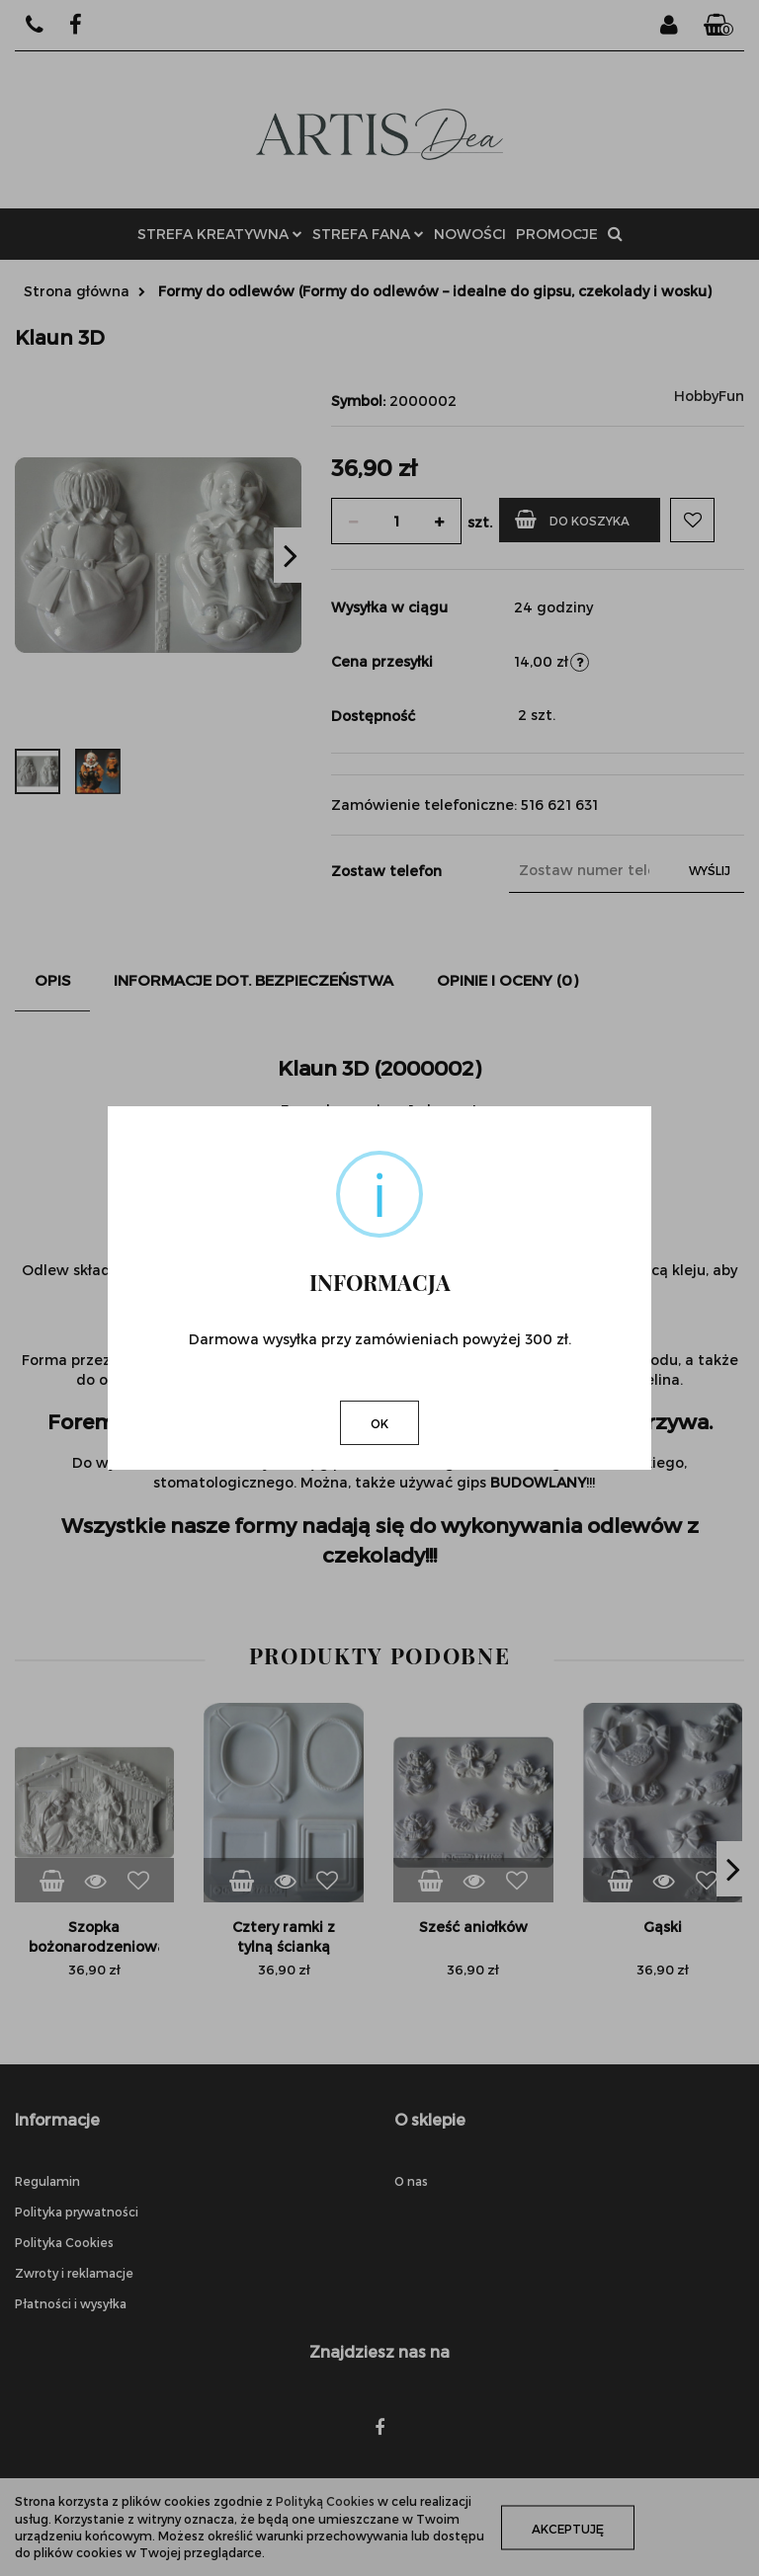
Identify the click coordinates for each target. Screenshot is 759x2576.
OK (379, 1423)
